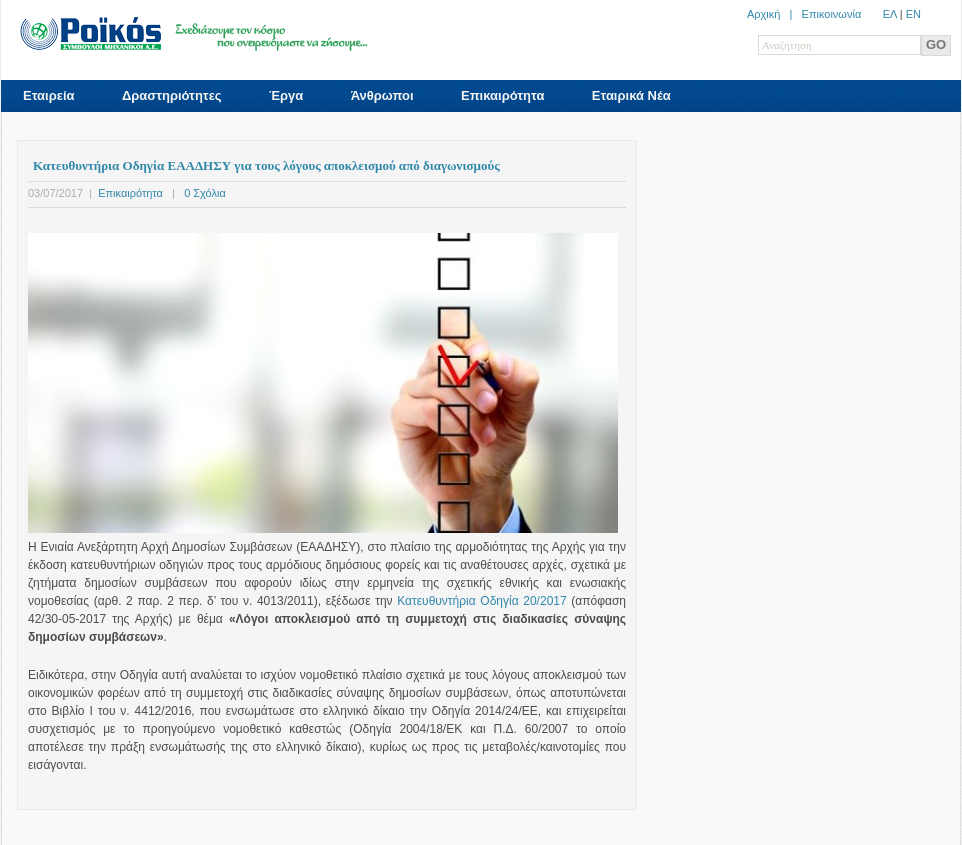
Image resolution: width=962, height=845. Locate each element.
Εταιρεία (49, 95)
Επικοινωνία (832, 14)
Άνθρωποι (382, 95)
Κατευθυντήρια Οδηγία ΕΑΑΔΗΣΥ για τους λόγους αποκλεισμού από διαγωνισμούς (266, 165)
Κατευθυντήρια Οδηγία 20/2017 (481, 601)
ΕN (913, 14)
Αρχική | (774, 14)
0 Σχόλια (205, 193)
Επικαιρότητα (502, 95)
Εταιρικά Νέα (631, 95)
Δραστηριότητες (172, 95)
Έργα (286, 95)
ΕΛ (890, 14)
